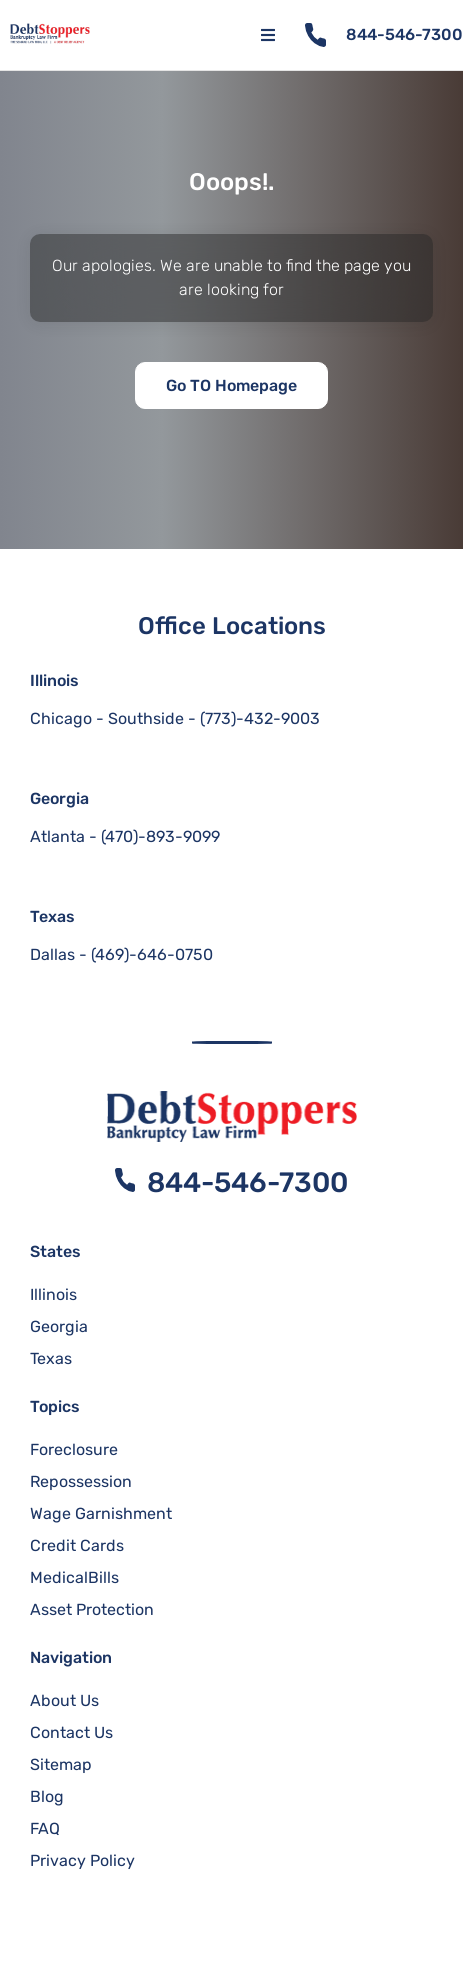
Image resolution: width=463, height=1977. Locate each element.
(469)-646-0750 (152, 954)
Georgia (59, 798)
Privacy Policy (82, 1860)
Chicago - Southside (107, 718)
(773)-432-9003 (260, 718)
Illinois (54, 680)
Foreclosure (74, 1449)
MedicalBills (74, 1577)
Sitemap (61, 1764)
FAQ (45, 1828)
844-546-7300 (404, 34)
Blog (47, 1796)
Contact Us (71, 1732)
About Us (64, 1700)
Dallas (52, 954)
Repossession (81, 1481)
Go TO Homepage (231, 385)
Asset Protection (92, 1609)
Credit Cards (77, 1545)
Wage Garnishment (101, 1513)
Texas (52, 916)
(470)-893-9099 (160, 836)
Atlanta (57, 836)
